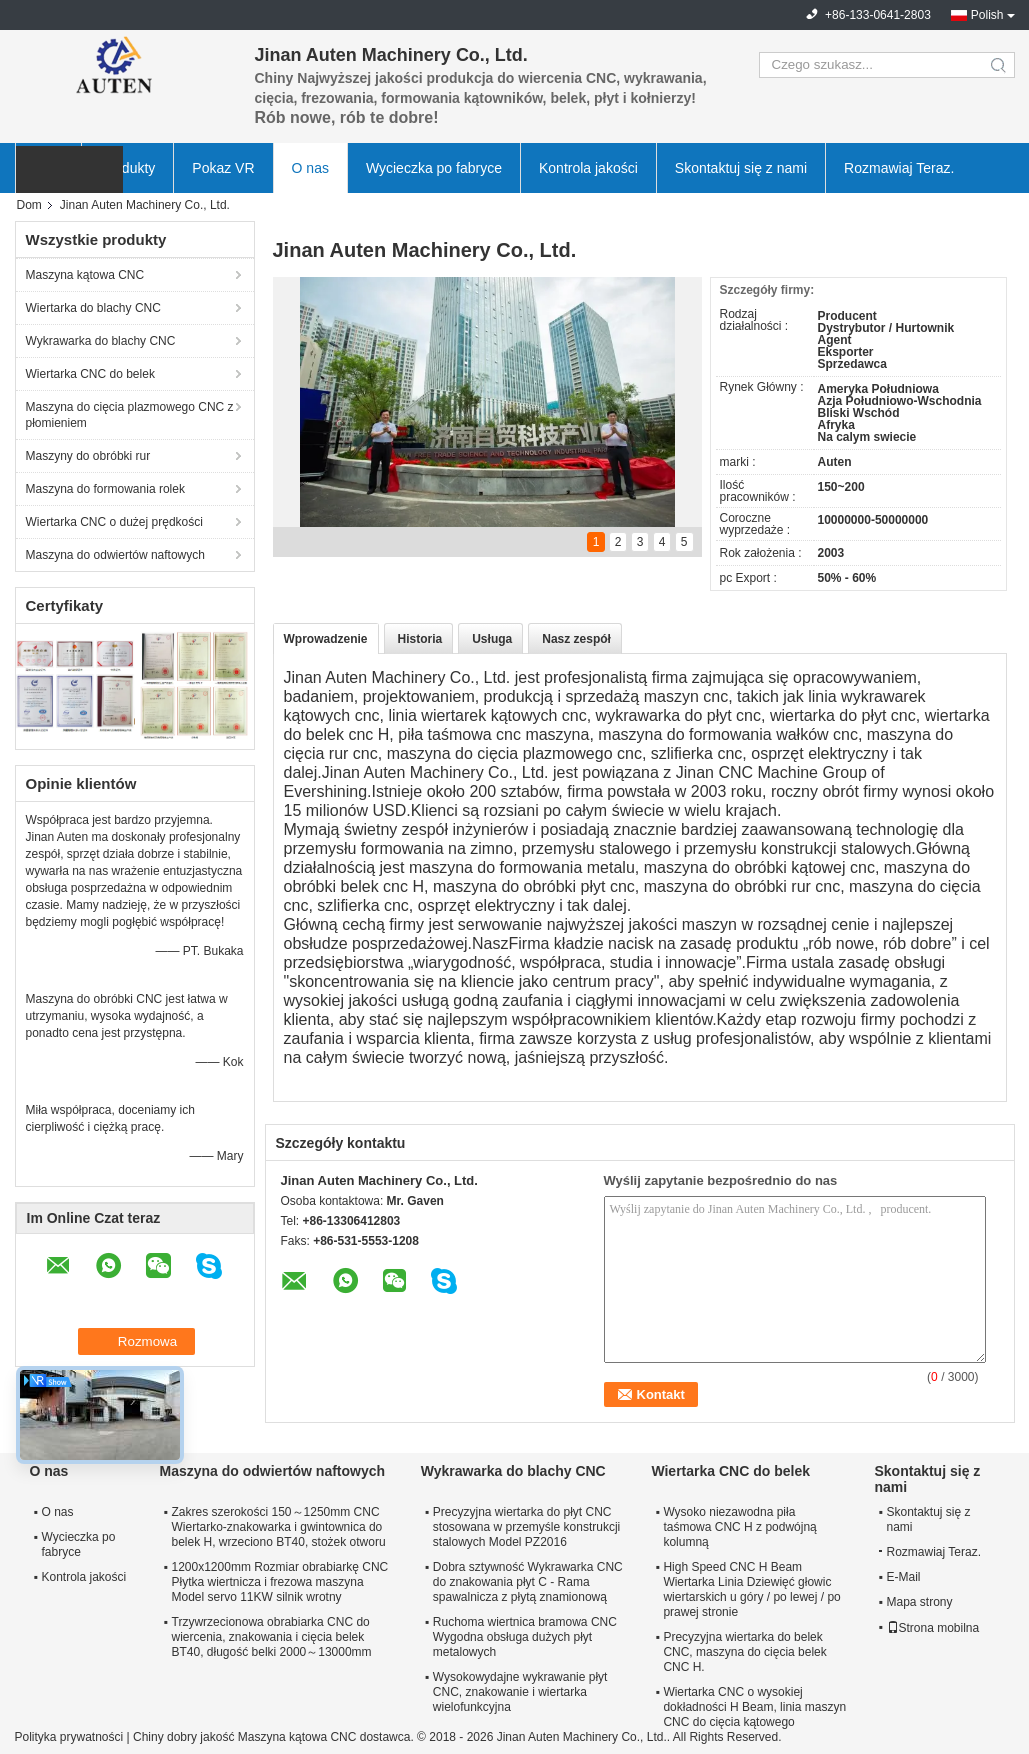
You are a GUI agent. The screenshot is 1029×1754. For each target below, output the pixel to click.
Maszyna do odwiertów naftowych (115, 555)
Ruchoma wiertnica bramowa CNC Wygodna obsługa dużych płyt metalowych (525, 1637)
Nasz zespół (576, 639)
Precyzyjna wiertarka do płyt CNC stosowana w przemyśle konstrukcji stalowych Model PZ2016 (526, 1527)
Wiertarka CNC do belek (90, 374)
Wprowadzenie (326, 639)
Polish (987, 15)
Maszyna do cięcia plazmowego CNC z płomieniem (130, 415)
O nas (310, 168)
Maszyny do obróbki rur (88, 456)
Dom (29, 205)
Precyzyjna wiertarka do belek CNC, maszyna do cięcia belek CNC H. (744, 1652)
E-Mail (904, 1577)
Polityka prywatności (69, 1737)
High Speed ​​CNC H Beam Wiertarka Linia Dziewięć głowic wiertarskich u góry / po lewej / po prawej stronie (751, 1589)
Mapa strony (920, 1602)
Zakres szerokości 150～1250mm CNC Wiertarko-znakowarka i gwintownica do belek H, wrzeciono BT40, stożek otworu (279, 1527)
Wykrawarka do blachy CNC (101, 341)
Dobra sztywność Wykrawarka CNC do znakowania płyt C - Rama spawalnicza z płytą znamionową (528, 1582)
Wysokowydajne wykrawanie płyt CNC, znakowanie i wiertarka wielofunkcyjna (520, 1692)
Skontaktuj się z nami (741, 168)
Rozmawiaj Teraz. (899, 168)
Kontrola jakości (588, 168)
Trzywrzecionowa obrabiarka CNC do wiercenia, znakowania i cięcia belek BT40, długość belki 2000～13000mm (272, 1637)
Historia (420, 639)
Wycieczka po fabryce (434, 168)
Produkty (127, 168)
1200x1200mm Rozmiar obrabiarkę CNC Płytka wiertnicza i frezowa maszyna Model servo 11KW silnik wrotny (280, 1582)
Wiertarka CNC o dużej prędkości (114, 522)
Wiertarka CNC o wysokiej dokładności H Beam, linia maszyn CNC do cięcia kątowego (754, 1707)
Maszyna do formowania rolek (105, 489)
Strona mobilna (933, 1628)
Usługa (492, 639)
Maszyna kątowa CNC (85, 275)
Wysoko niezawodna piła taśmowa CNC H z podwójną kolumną (739, 1527)
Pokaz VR (223, 168)
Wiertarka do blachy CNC (93, 308)
